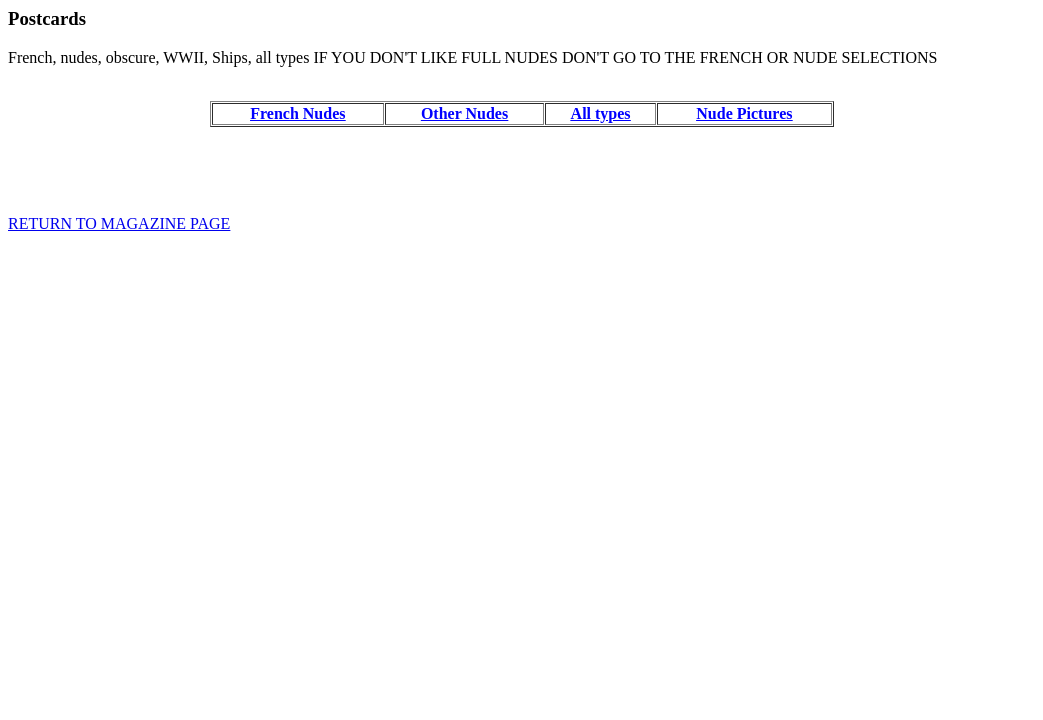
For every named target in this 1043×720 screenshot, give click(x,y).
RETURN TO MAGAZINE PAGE (119, 223)
